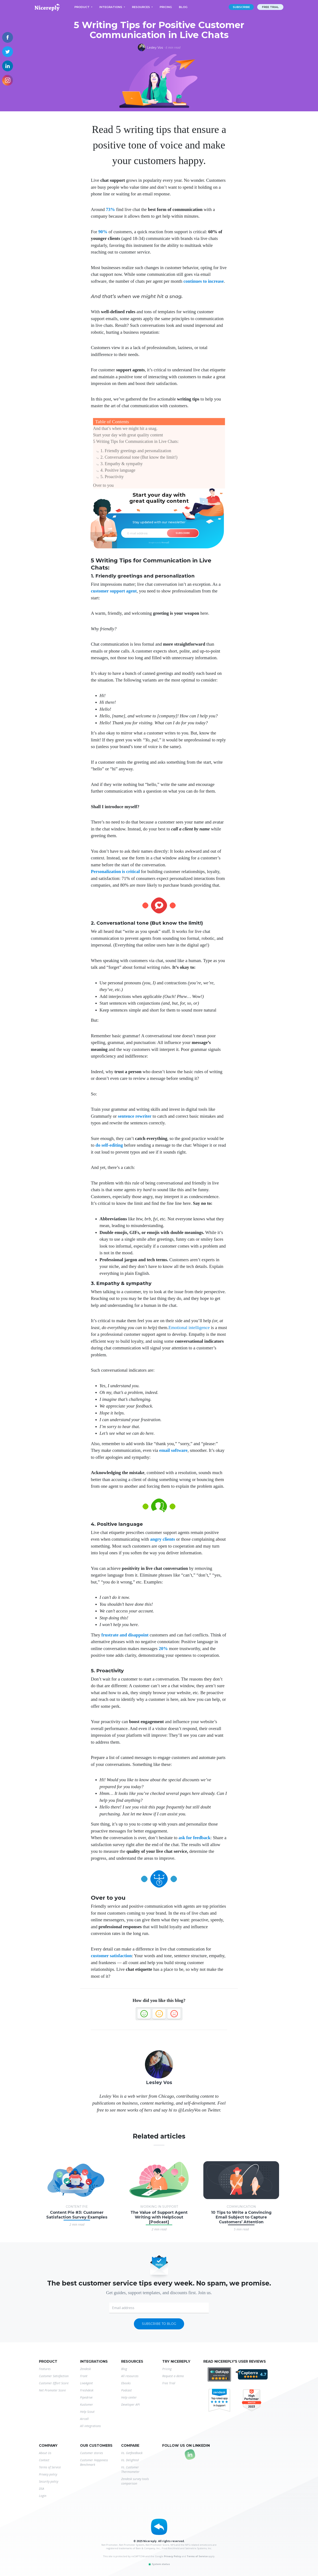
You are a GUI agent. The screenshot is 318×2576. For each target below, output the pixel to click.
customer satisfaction (111, 1955)
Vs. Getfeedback (132, 2453)
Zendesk (85, 2369)
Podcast (126, 2390)
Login (42, 2496)
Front (83, 2376)
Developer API (130, 2404)
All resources (129, 2376)
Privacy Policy (172, 2556)
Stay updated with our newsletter (159, 522)
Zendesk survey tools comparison (135, 2481)
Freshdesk (86, 2390)
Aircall (84, 2419)
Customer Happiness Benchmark (94, 2462)
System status (159, 2564)
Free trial (270, 7)
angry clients (162, 1539)
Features (45, 2369)
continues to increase (203, 281)
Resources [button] (141, 7)
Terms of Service (50, 2467)
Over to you (103, 485)
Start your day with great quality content (128, 435)
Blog (183, 7)
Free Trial (168, 2383)
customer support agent (114, 591)
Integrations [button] (110, 7)
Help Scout (87, 2412)
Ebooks (126, 2383)
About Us (45, 2453)
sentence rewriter (134, 1116)
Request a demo (173, 2376)
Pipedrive (86, 2397)
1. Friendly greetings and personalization (135, 450)
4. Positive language (117, 470)
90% (102, 231)
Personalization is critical (115, 871)
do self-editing (109, 1145)
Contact (44, 2460)
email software (173, 1450)
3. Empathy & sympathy (121, 463)
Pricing (166, 7)
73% (110, 209)
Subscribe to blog (159, 2324)
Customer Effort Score (54, 2383)
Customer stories (91, 2453)
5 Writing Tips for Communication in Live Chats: (136, 441)
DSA (41, 2489)
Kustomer (86, 2404)
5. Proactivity (112, 476)
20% (163, 1648)
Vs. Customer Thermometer (130, 2469)
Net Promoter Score (52, 2390)
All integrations (90, 2426)
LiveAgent (86, 2383)
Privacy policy (48, 2474)
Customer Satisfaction (54, 2376)
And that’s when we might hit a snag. (125, 428)
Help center (129, 2397)
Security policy (48, 2481)
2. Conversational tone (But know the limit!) (138, 457)
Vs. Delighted (130, 2460)
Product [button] (82, 7)
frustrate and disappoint (124, 1635)
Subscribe (241, 7)
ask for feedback (194, 1837)
